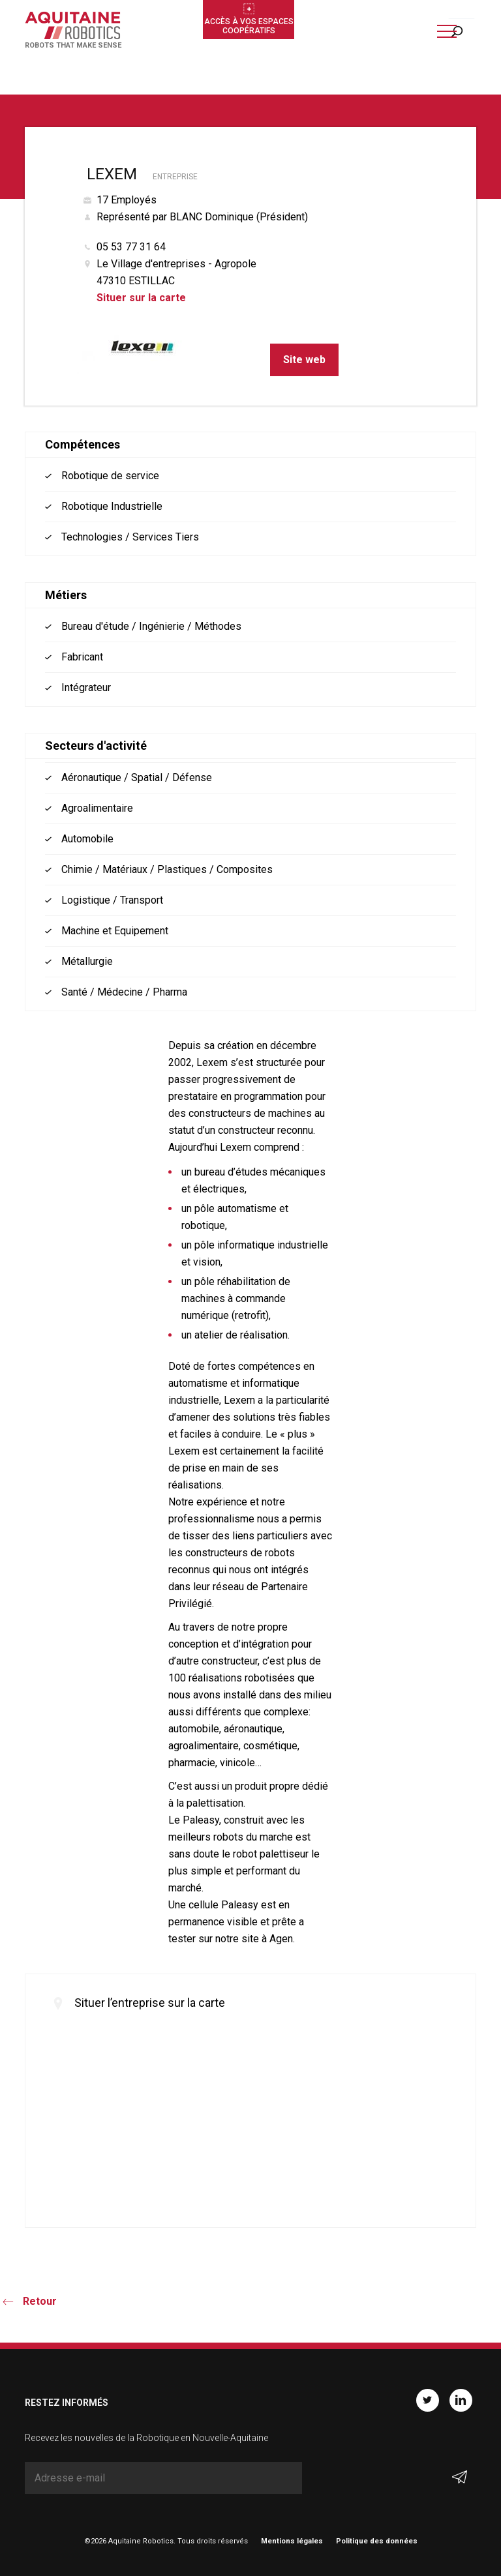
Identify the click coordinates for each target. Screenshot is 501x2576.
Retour (40, 2301)
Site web (304, 359)
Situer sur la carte (141, 297)
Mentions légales (292, 2541)
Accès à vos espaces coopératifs (249, 26)
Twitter (427, 2399)
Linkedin (460, 2399)
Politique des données (377, 2541)
